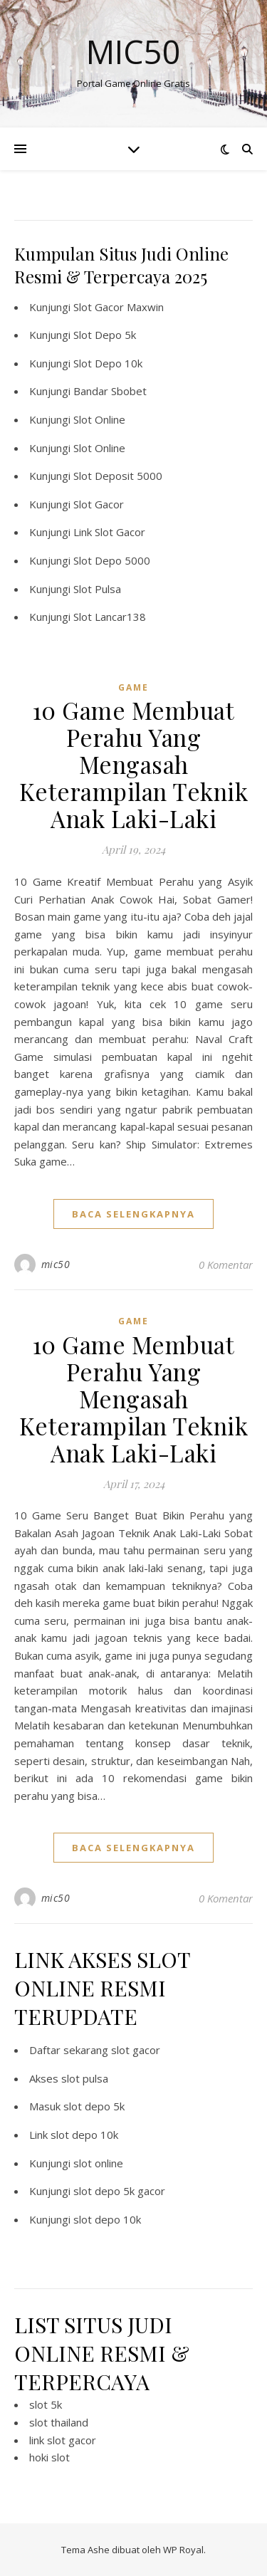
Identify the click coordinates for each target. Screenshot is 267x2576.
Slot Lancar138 (109, 616)
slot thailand (58, 2422)
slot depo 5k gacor (119, 2191)
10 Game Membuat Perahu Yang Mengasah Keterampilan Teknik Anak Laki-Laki (133, 764)
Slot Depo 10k (107, 363)
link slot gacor (62, 2440)
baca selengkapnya (133, 1214)
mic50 (55, 1264)
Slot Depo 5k (104, 335)
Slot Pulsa (97, 589)
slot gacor (135, 2050)
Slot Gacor (98, 504)
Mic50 (133, 52)
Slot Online (99, 419)
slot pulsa (84, 2078)
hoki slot (49, 2457)
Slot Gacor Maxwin (118, 307)
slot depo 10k (84, 2134)
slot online (98, 2163)
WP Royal (183, 2549)
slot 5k (45, 2404)
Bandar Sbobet (110, 391)
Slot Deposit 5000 (117, 475)
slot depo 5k (94, 2106)
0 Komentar (226, 1264)
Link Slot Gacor (109, 532)
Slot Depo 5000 (111, 560)
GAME (133, 687)
